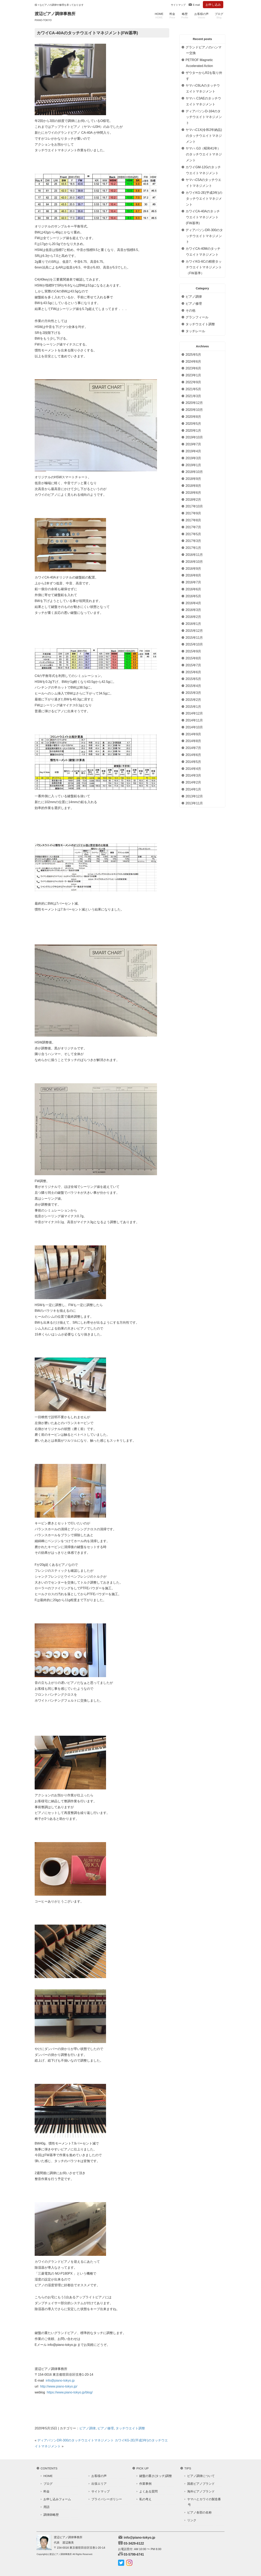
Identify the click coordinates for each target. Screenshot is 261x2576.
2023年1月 (193, 375)
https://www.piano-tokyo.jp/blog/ (70, 2392)
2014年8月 (193, 741)
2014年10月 (194, 727)
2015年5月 (193, 679)
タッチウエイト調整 (130, 2428)
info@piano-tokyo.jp (60, 2380)
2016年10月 (194, 561)
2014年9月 (193, 734)
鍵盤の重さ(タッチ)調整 (155, 2476)
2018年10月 (194, 472)
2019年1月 (193, 465)
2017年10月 (194, 506)
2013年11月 (194, 803)
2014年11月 (194, 720)
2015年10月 (194, 644)
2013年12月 (194, 796)
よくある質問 (148, 2491)
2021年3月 (193, 396)
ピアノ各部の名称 (199, 2512)
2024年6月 (193, 361)
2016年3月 (193, 610)
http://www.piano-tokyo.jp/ (58, 2386)
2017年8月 (193, 520)
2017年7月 (193, 527)
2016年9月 (193, 568)
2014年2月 (193, 782)
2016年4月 (193, 603)
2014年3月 (193, 775)
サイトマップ (178, 4)
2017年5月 (193, 534)
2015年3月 (193, 692)
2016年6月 (193, 589)
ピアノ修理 (105, 2428)
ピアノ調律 (87, 2428)
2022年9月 (193, 382)
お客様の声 (201, 15)
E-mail (196, 4)
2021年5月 (193, 389)
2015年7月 (193, 665)
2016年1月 (193, 623)
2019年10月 (194, 437)
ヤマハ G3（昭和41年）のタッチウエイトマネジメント (204, 154)
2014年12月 (194, 713)
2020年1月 (193, 430)
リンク (191, 2520)
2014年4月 (193, 768)
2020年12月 (194, 403)
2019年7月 (193, 444)
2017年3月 (193, 541)
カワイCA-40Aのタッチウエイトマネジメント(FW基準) (203, 217)
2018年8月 (193, 485)
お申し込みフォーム (57, 2499)
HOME (159, 15)
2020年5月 (193, 423)
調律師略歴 (51, 2514)
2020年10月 (194, 409)
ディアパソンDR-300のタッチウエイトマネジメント (75, 2440)
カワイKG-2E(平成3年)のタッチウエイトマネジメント (204, 198)
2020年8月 (193, 416)
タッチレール (195, 331)
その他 (190, 310)
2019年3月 (193, 458)
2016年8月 (193, 575)
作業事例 (145, 2483)
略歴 (184, 15)
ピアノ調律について (201, 2476)
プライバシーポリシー (106, 2499)
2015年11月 (194, 637)
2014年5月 (193, 762)
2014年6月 (193, 755)
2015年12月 (194, 630)
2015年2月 (193, 699)
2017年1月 (193, 548)
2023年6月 (193, 368)
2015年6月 (193, 672)
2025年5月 (193, 354)
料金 (172, 15)
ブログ (219, 15)
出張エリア (99, 2483)
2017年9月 (193, 513)
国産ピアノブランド (201, 2483)
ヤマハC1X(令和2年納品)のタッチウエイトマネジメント (204, 135)
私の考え (145, 2499)
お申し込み (213, 4)
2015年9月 (193, 651)
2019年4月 (193, 451)
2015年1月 (193, 706)
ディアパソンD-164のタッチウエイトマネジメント (204, 117)
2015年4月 (193, 686)
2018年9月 (193, 478)
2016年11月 (194, 554)
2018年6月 (193, 492)
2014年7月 (193, 748)
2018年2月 (193, 499)
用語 (46, 2507)
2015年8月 (193, 658)
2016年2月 (193, 617)
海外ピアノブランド (201, 2491)
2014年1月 (193, 789)
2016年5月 (193, 596)
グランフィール (197, 317)
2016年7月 (193, 582)
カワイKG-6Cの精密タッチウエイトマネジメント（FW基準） (204, 267)
